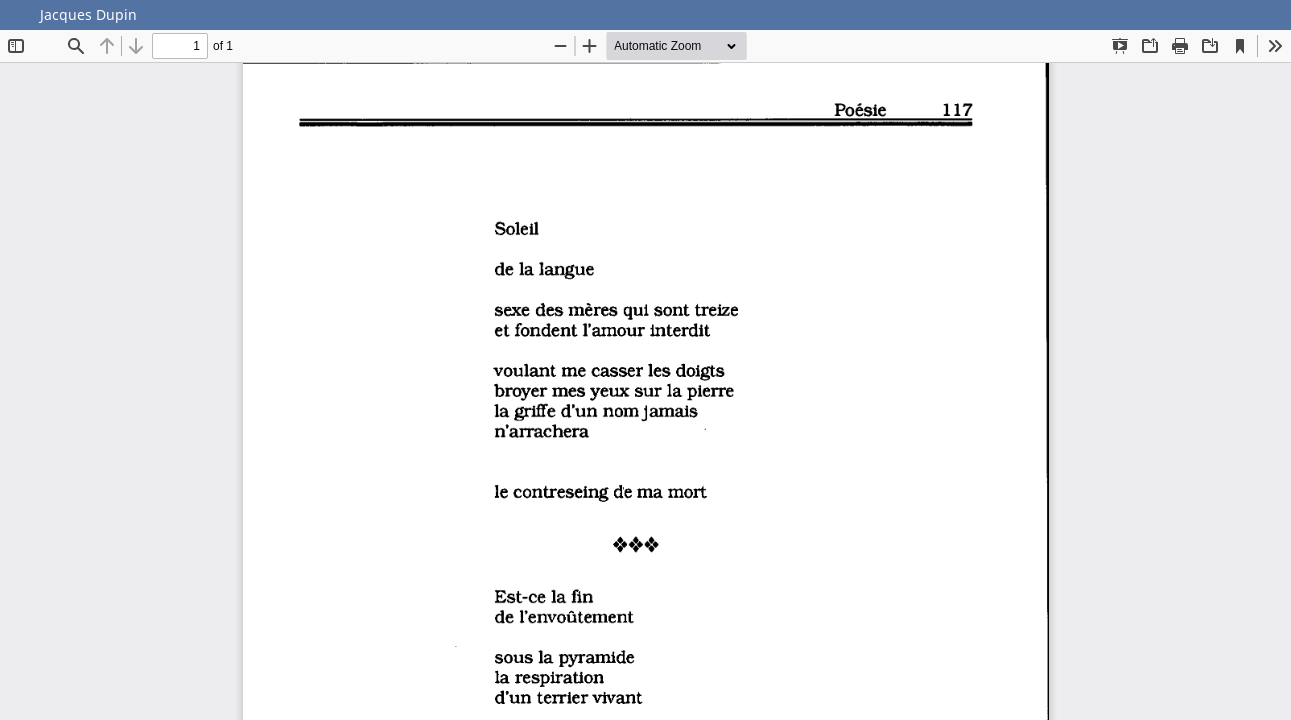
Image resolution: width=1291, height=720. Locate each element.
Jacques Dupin (88, 14)
